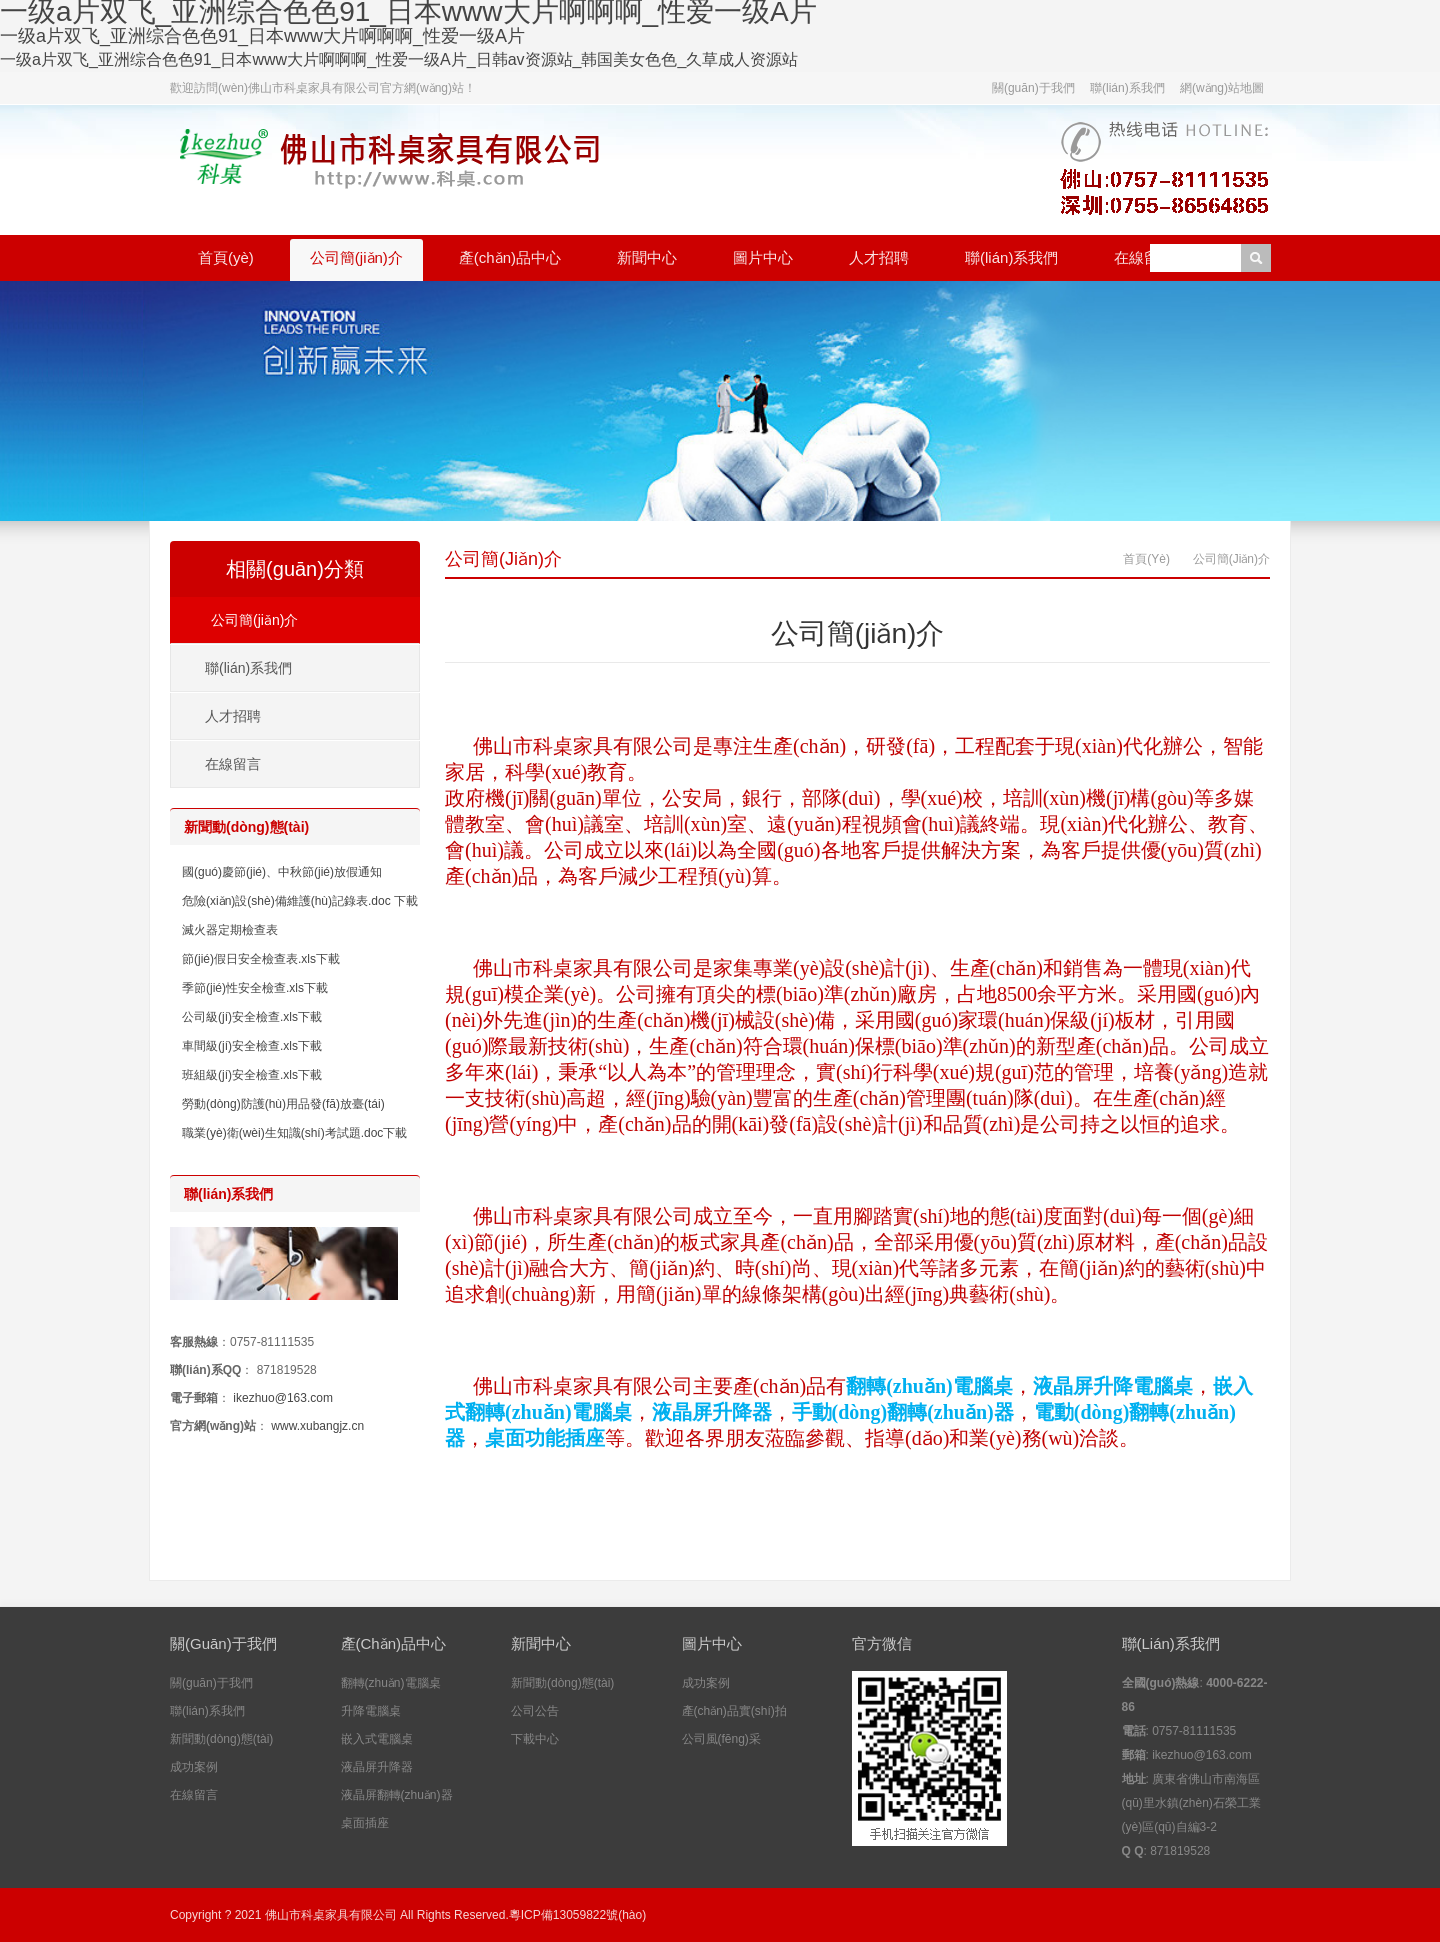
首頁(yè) (226, 257)
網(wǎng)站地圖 (1222, 88)
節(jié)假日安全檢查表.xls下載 (261, 959)
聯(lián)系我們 (1127, 88)
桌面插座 (365, 1823)
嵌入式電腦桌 (377, 1739)
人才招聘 (879, 257)
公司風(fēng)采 (721, 1739)
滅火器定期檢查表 (230, 930)
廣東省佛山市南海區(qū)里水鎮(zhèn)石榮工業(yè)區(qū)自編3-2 (1191, 1803)
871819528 (287, 1370)
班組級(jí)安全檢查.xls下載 (252, 1075)
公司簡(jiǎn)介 (356, 257)
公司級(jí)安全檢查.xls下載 (252, 1017)
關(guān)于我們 (1033, 88)
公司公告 (535, 1711)
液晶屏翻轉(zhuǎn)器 (397, 1795)
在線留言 (1144, 257)
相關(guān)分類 (295, 569)
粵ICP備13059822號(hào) (577, 1915)
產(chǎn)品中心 (510, 257)
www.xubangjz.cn (317, 1426)
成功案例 (194, 1767)
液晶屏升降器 (377, 1767)
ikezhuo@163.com (283, 1398)
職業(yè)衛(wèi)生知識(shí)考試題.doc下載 (294, 1133)
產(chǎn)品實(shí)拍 (734, 1711)
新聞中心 (647, 257)
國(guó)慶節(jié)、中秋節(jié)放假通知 (282, 872)
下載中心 (535, 1739)
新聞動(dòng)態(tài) (221, 1739)
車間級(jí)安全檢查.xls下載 (252, 1046)
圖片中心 (763, 257)
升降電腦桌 (371, 1711)
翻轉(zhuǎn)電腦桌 (391, 1683)
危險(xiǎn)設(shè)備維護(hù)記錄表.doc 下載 (300, 901)
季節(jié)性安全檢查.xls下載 (255, 988)
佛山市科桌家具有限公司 (331, 1915)
